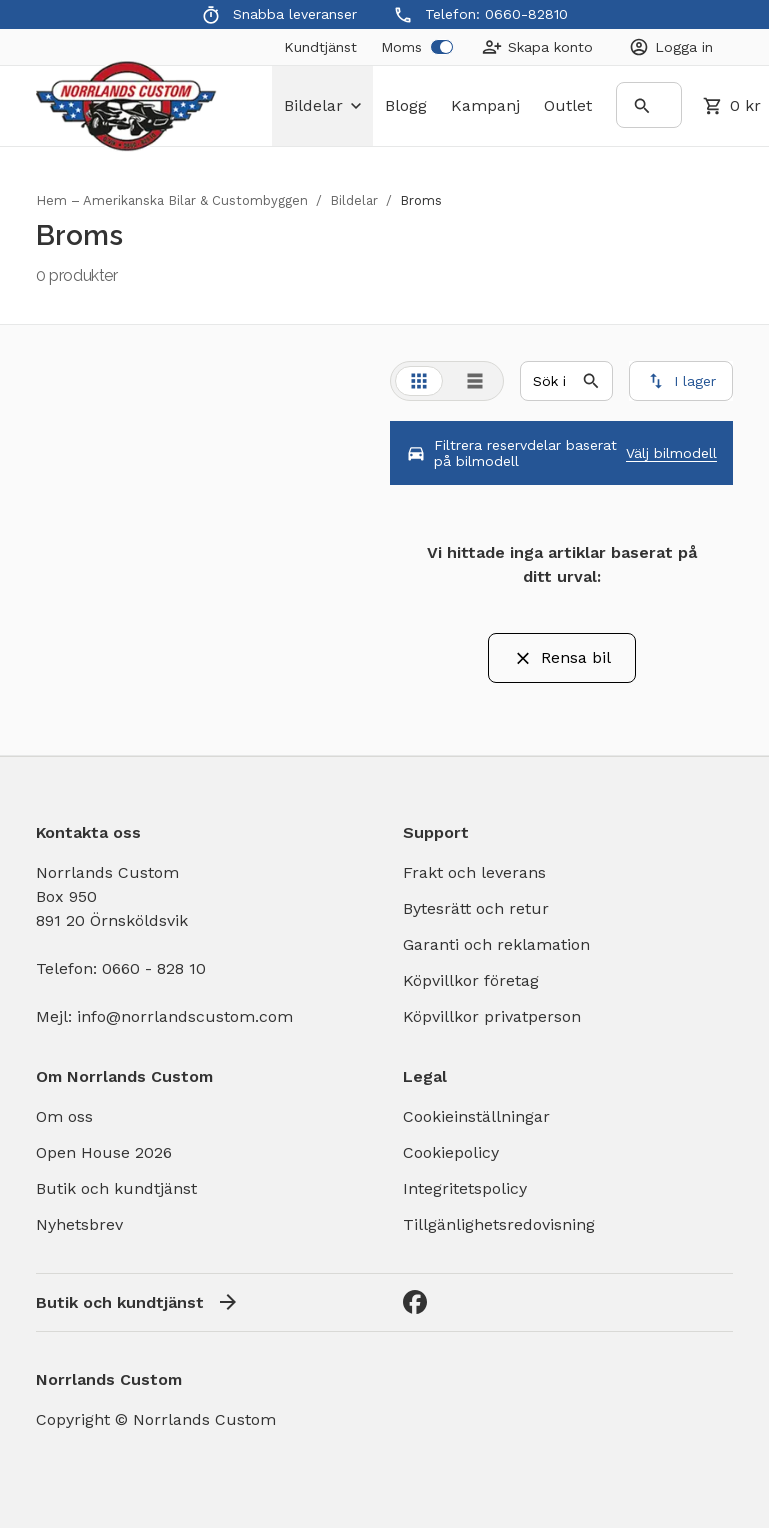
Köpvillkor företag (471, 980)
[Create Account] (537, 47)
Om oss (64, 1116)
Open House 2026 (104, 1152)
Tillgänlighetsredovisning (499, 1224)
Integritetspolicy (465, 1188)
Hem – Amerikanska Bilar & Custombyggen (172, 200)
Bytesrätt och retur (476, 908)
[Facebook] (415, 1302)
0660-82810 (526, 14)
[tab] (419, 381)
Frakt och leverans (474, 872)
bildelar (322, 105)
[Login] (671, 47)
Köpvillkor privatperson (492, 1016)
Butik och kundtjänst (116, 1188)
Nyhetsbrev (79, 1224)
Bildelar (354, 200)
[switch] (442, 47)
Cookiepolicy (451, 1152)
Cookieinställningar (476, 1116)
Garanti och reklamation (496, 944)
